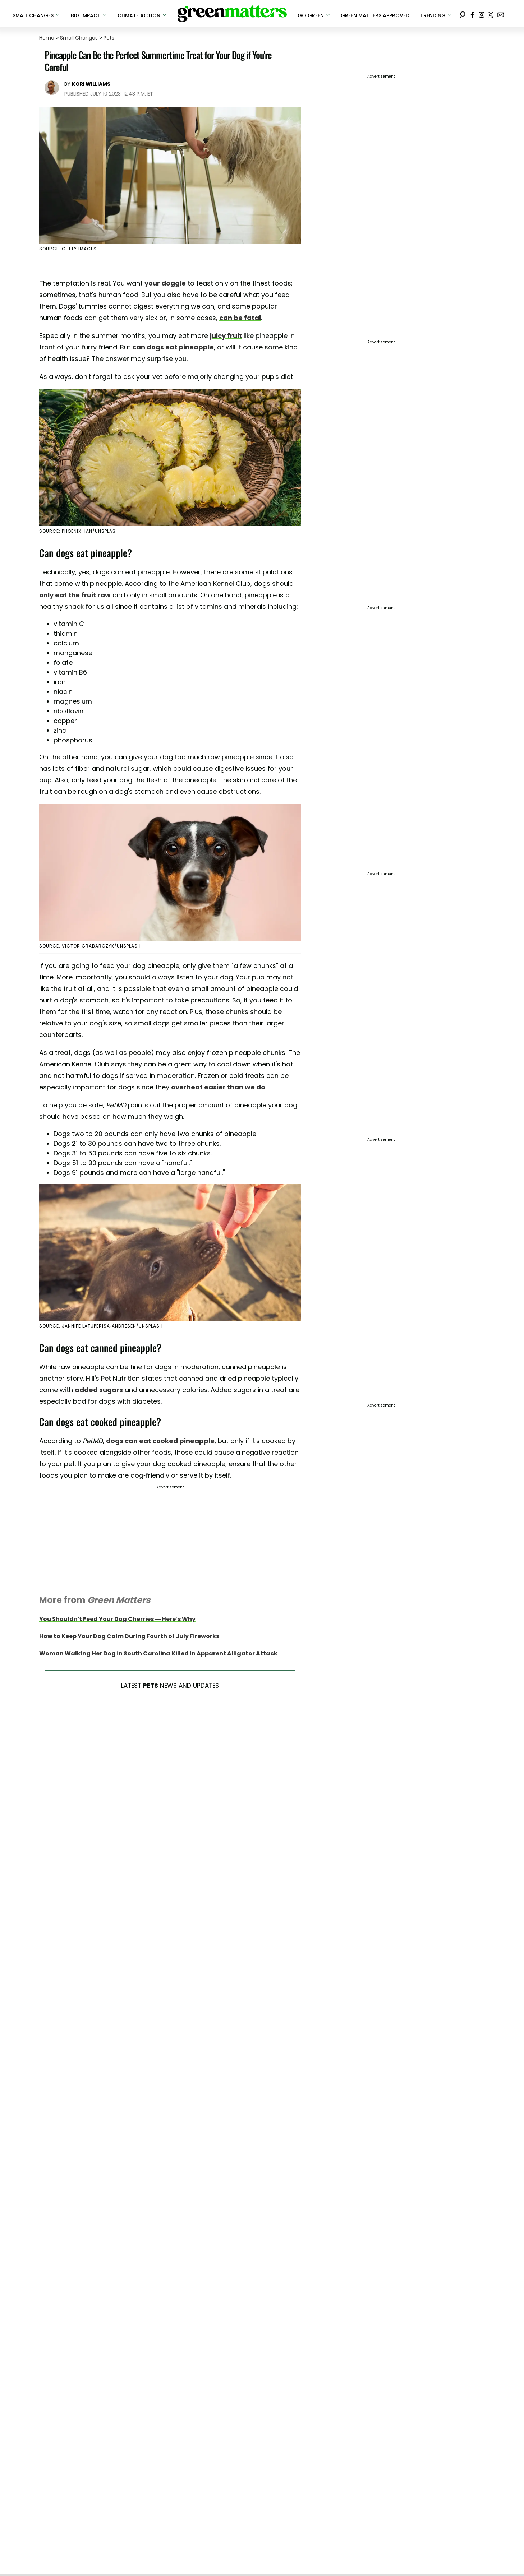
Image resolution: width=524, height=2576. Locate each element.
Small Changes (79, 37)
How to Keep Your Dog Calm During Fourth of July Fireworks (129, 1636)
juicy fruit (226, 335)
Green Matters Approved (375, 15)
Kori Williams (91, 84)
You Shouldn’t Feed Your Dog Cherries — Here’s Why (117, 1619)
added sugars (99, 1389)
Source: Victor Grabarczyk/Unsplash (90, 946)
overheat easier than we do (218, 1087)
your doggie (165, 283)
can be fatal (240, 317)
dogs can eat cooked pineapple (160, 1440)
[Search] (462, 13)
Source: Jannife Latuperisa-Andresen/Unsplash (101, 1326)
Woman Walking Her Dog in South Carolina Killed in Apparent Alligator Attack (158, 1653)
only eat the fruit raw (75, 594)
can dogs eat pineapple (173, 347)
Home (46, 37)
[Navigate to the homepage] (232, 13)
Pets (109, 37)
